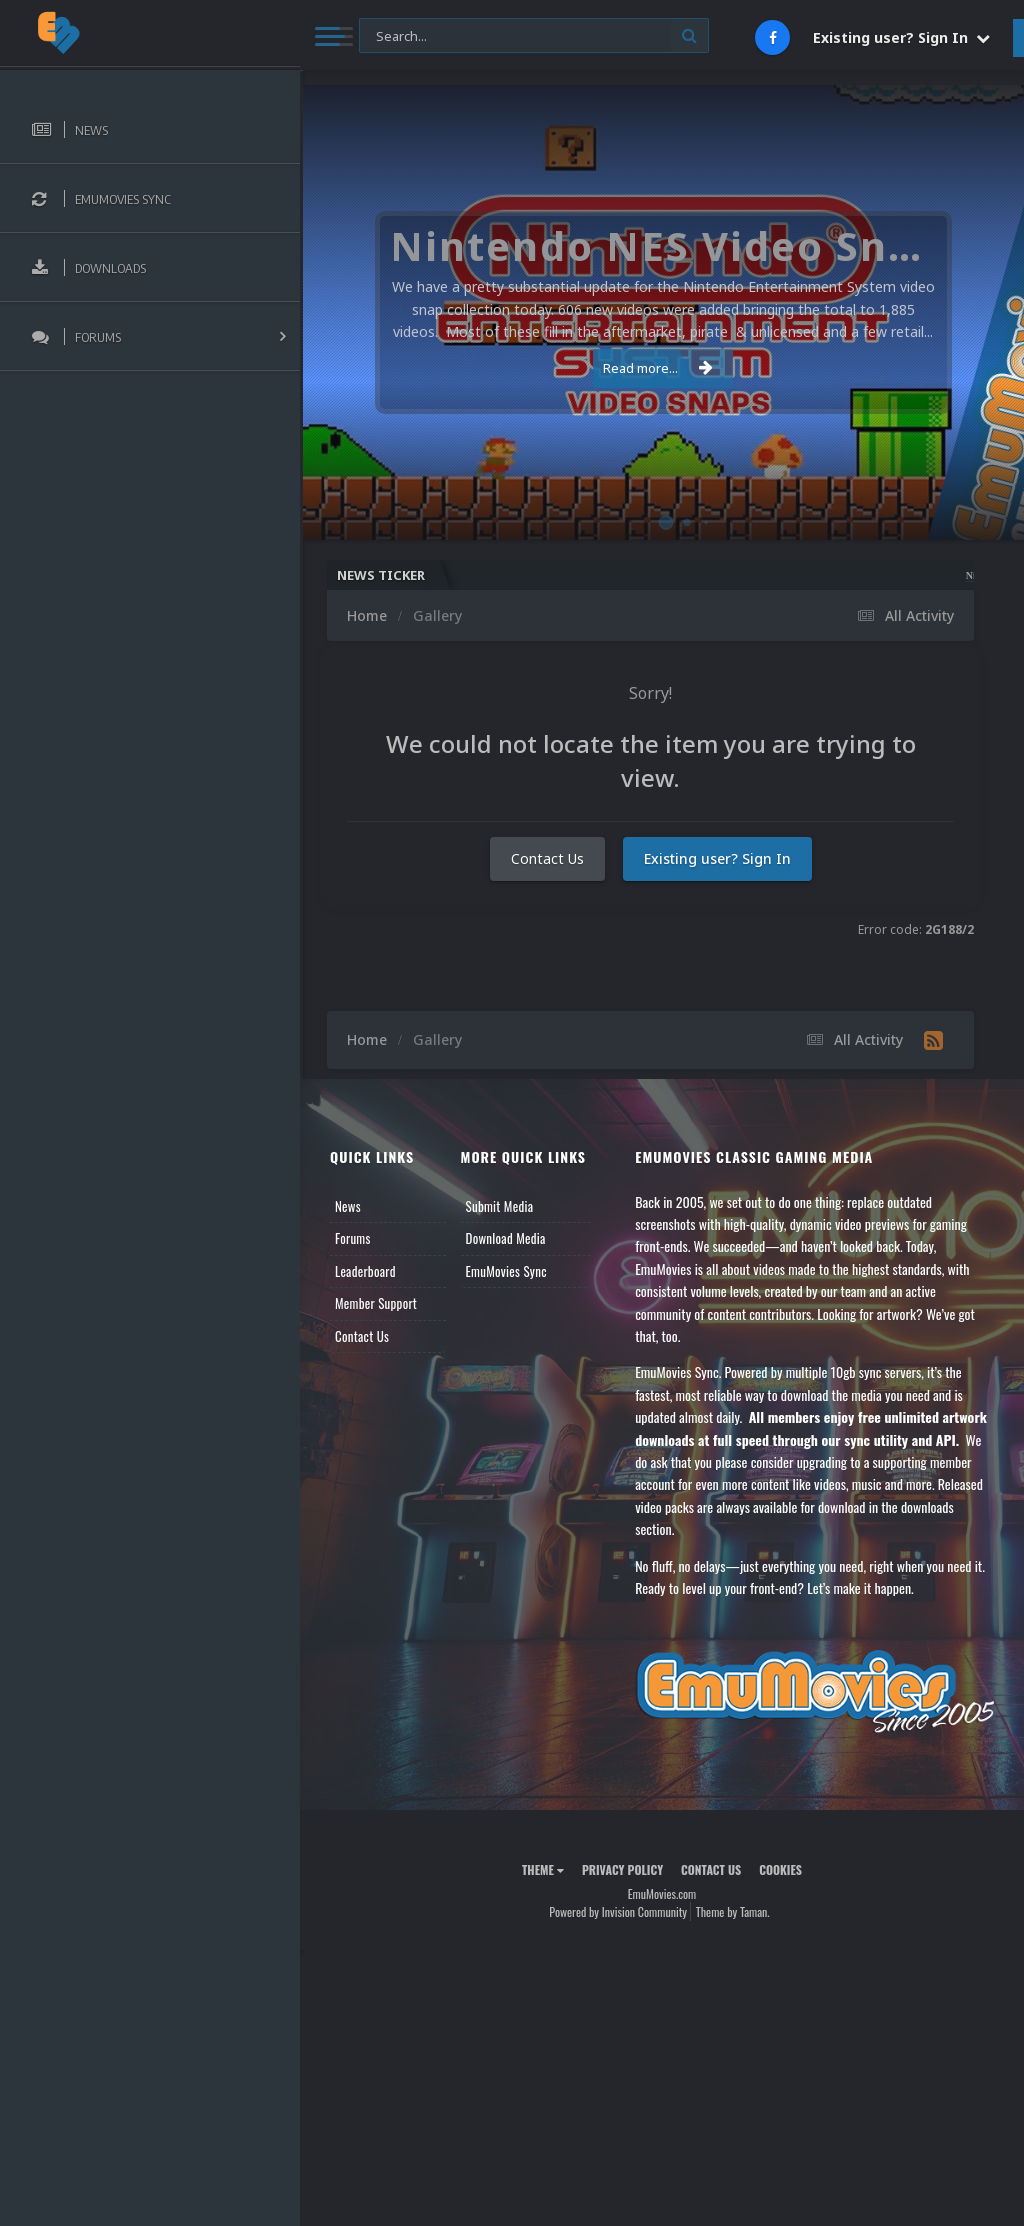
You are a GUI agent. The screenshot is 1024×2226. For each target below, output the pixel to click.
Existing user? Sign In (901, 37)
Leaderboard (365, 1271)
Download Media (506, 1238)
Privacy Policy (622, 1869)
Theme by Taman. (733, 1911)
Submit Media (500, 1206)
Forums (353, 1238)
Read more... (658, 368)
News (348, 1206)
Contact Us (547, 858)
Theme (543, 1869)
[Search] (534, 36)
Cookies (780, 1869)
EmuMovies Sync (506, 1271)
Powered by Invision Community (618, 1911)
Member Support (376, 1303)
